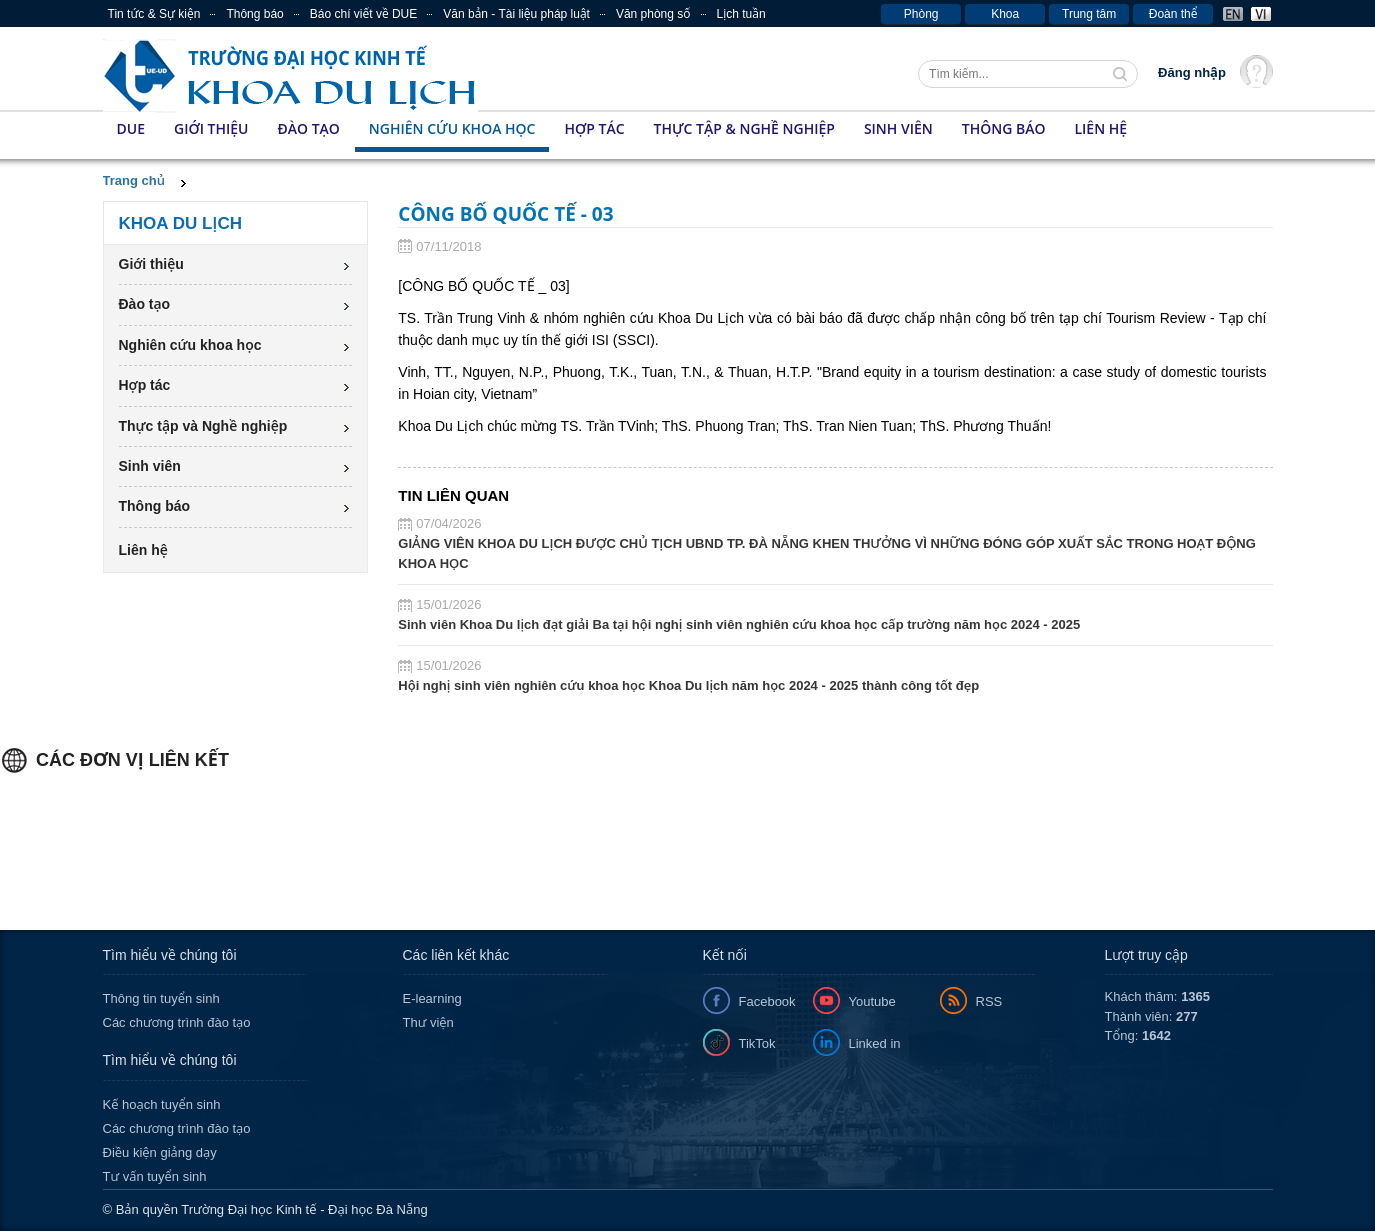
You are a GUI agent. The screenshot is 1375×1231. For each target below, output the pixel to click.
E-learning (432, 998)
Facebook (767, 1001)
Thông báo (254, 14)
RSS (989, 1001)
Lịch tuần (741, 14)
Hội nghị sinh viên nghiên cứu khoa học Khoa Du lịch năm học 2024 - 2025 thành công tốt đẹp (688, 685)
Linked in (875, 1043)
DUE (131, 128)
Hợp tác (594, 128)
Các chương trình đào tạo (177, 1022)
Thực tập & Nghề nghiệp (744, 128)
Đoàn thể (1173, 14)
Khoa (1005, 14)
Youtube (872, 1001)
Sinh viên (898, 128)
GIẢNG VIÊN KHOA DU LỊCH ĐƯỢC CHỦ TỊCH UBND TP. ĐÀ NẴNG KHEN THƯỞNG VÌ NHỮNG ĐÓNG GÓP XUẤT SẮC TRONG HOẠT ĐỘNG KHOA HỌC (827, 553)
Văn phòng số (653, 14)
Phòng (921, 14)
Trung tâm (1089, 14)
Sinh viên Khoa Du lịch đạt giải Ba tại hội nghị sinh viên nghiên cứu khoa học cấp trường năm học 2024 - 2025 (739, 624)
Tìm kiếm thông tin (1122, 76)
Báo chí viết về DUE (364, 14)
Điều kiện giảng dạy (160, 1152)
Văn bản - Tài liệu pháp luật (516, 14)
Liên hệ (1100, 128)
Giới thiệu (211, 128)
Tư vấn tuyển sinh (155, 1176)
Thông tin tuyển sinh (161, 998)
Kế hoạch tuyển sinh (162, 1104)
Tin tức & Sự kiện (154, 14)
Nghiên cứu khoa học (452, 128)
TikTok (757, 1043)
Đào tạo (308, 128)
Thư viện (428, 1022)
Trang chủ (134, 180)
